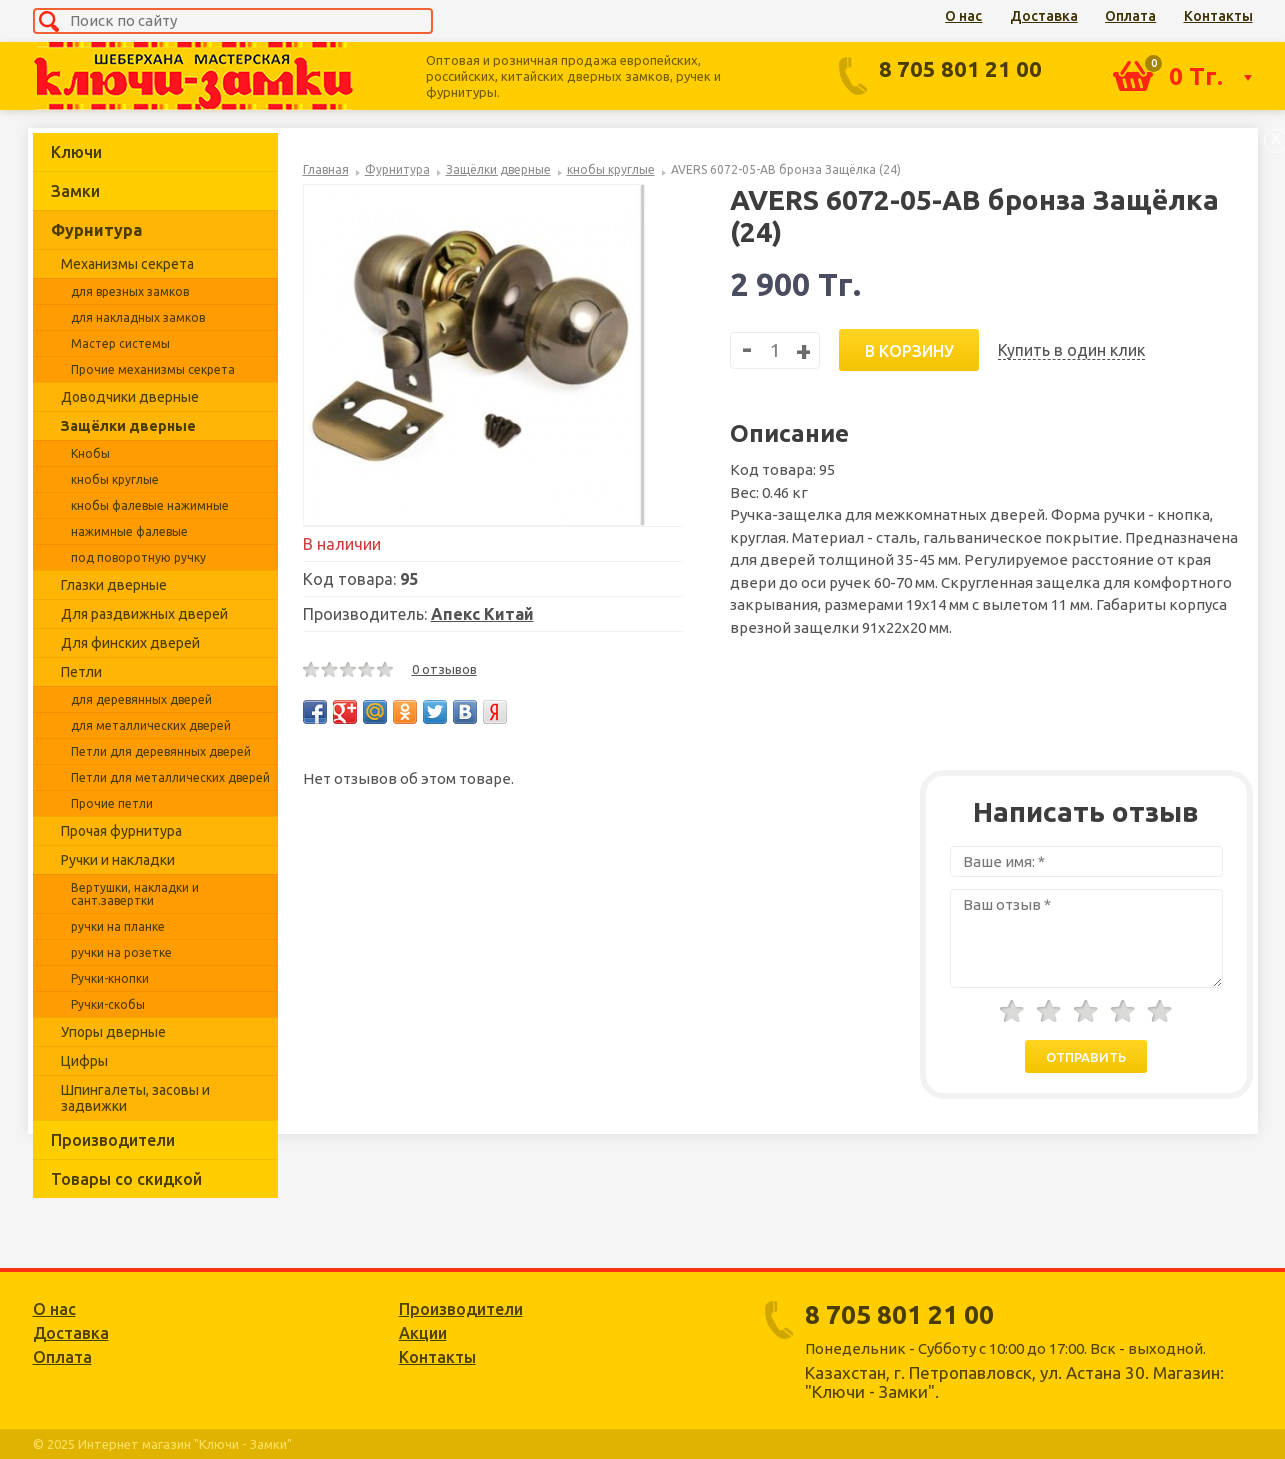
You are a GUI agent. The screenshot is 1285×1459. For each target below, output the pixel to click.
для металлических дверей (151, 725)
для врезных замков (130, 291)
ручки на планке (118, 926)
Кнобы (90, 453)
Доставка (1044, 16)
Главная (326, 169)
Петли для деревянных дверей (161, 751)
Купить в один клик (1071, 350)
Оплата (1130, 16)
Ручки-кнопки (110, 978)
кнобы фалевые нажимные (150, 505)
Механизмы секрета (127, 264)
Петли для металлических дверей (170, 777)
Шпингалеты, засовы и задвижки (135, 1098)
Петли (81, 672)
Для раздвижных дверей (144, 614)
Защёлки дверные (128, 426)
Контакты (1218, 16)
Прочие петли (112, 803)
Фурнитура (96, 230)
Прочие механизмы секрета (153, 369)
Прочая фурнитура (121, 831)
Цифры (84, 1061)
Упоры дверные (113, 1032)
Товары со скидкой (126, 1179)
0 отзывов (444, 669)
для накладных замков (138, 317)
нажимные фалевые (129, 531)
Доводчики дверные (130, 397)
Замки (75, 191)
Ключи (76, 152)
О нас (963, 16)
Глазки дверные (114, 585)
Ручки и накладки (118, 860)
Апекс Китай (482, 614)
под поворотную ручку (138, 557)
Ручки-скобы (108, 1004)
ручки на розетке (121, 952)
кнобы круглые (115, 479)
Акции (423, 1333)
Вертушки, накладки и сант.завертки (135, 894)
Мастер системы (120, 343)
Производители (113, 1140)
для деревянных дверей (141, 699)
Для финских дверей (130, 643)
